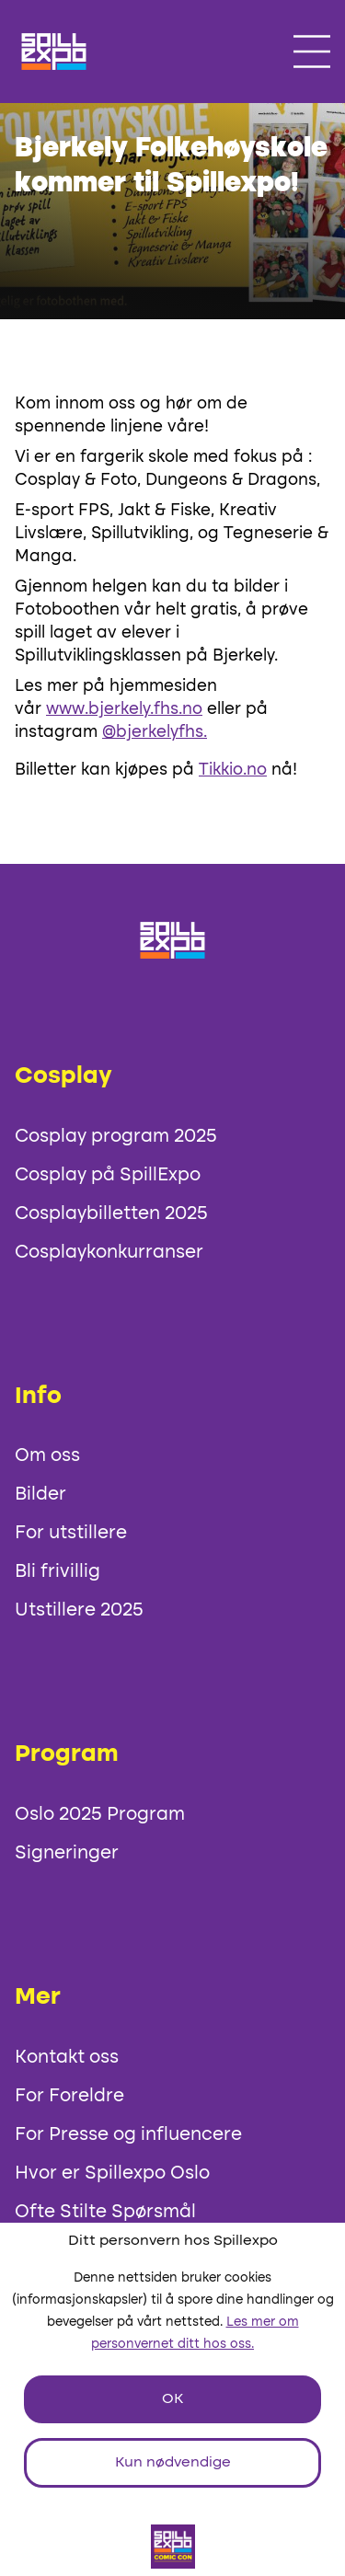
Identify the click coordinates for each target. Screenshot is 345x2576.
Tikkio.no (233, 770)
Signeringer (67, 1854)
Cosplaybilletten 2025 (111, 1214)
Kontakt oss (67, 2058)
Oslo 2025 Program (100, 1815)
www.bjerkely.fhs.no (124, 709)
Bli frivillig (57, 1572)
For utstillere (71, 1533)
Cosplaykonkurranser (109, 1253)
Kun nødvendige (173, 2462)
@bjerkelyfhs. (154, 732)
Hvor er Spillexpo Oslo (112, 2174)
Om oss (47, 1456)
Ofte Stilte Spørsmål (105, 2212)
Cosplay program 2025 (116, 1137)
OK (172, 2399)
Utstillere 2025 (79, 1611)
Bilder (40, 1495)
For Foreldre (69, 2096)
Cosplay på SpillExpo (108, 1176)
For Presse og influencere (128, 2135)
